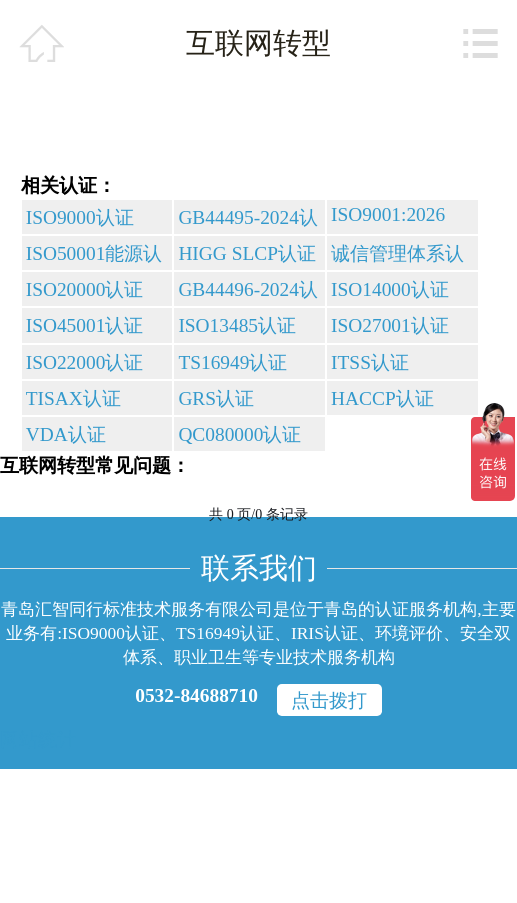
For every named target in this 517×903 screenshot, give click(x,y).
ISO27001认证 (390, 325)
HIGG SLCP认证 (247, 253)
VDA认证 (66, 434)
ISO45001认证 (85, 325)
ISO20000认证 (85, 289)
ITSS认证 (370, 362)
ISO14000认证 (390, 289)
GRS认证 (216, 398)
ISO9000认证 (80, 217)
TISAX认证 (73, 398)
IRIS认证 (324, 633)
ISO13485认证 (237, 325)
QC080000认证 (239, 434)
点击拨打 (329, 700)
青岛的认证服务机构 (400, 609)
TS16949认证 (232, 362)
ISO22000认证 (85, 362)
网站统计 (38, 739)
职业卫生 (208, 657)
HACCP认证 (382, 398)
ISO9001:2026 (388, 214)
